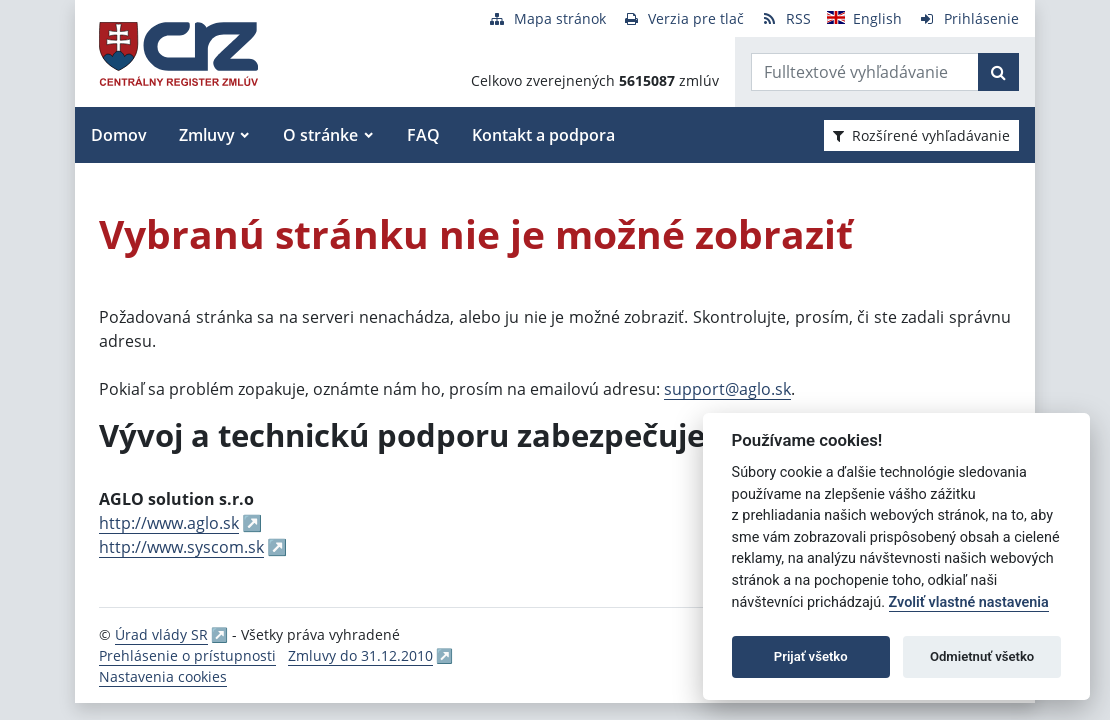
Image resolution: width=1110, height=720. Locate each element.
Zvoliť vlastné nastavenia (969, 602)
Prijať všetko (811, 656)
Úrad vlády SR (161, 634)
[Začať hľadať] (998, 72)
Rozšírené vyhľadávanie (921, 135)
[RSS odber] (785, 18)
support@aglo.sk (727, 389)
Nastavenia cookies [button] (163, 676)
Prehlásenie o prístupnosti (187, 655)
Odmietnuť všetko (982, 656)
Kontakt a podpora (543, 135)
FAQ (423, 135)
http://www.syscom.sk (181, 547)
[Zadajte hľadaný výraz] (865, 72)
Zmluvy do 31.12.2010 (360, 655)
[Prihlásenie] (968, 18)
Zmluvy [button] (207, 135)
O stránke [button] (320, 135)
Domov (119, 135)
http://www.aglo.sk (169, 523)
